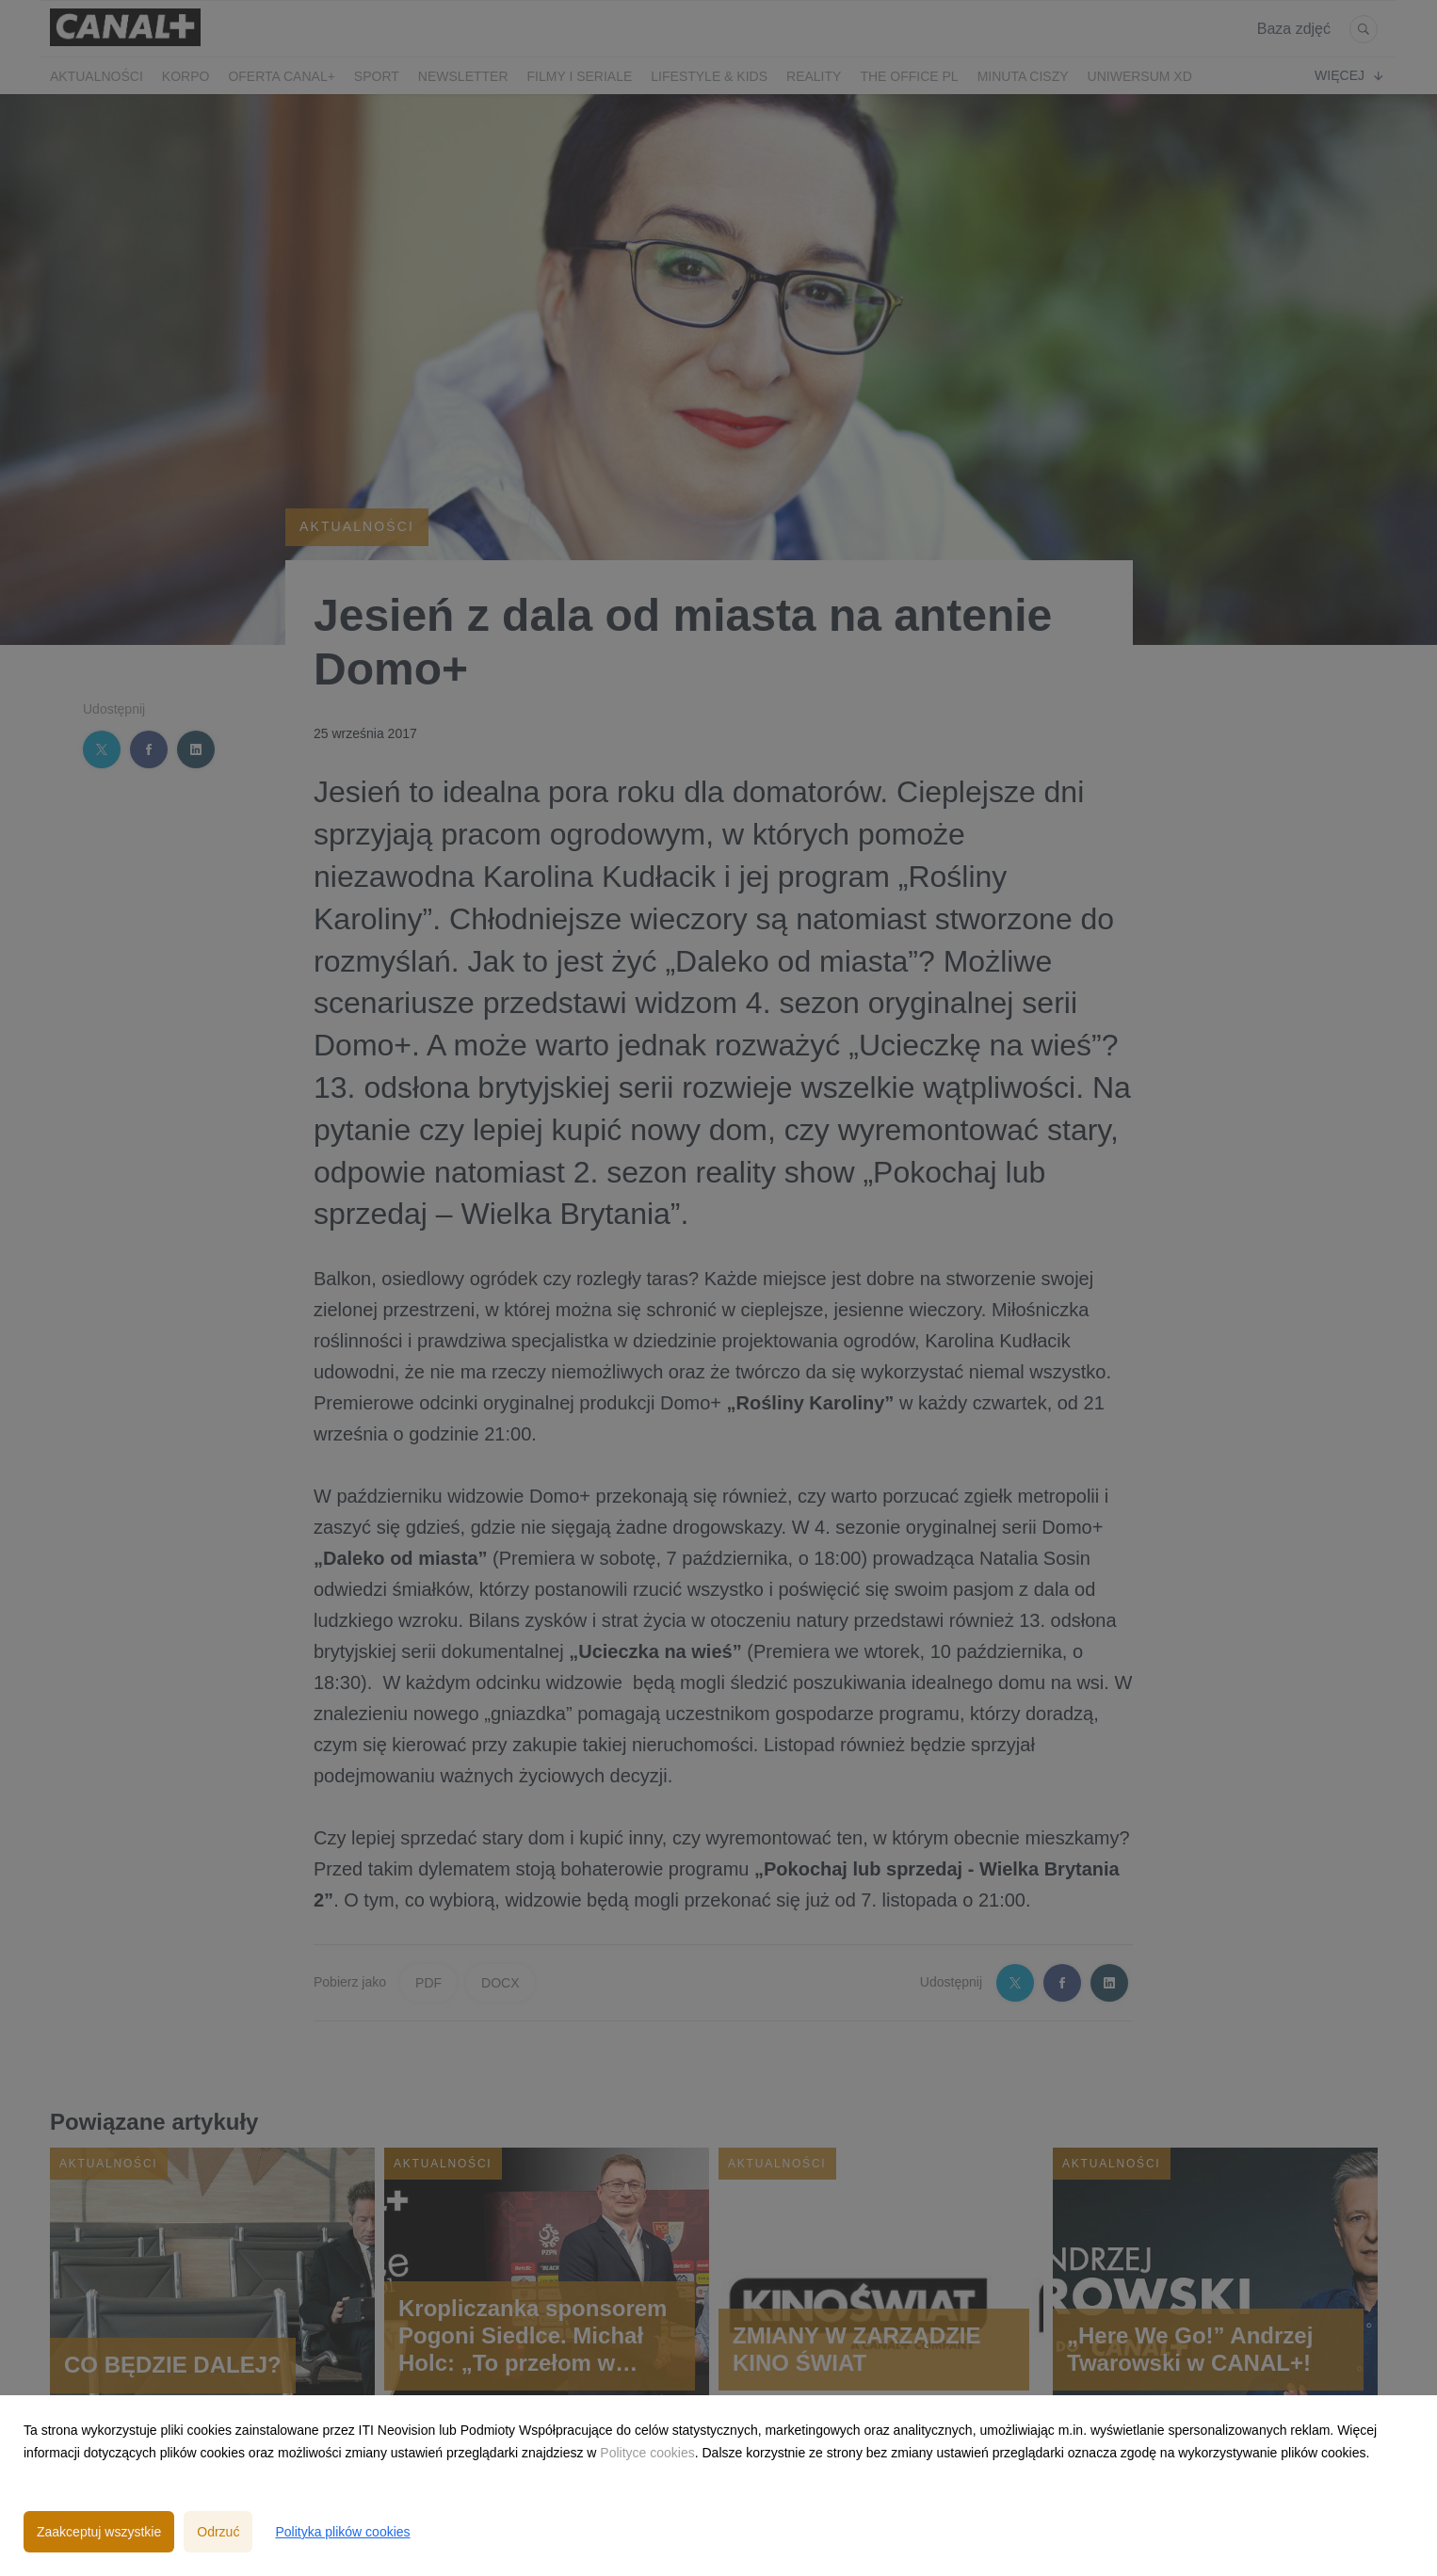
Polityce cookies (647, 2452)
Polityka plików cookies (342, 2531)
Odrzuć (218, 2531)
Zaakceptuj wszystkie (99, 2531)
